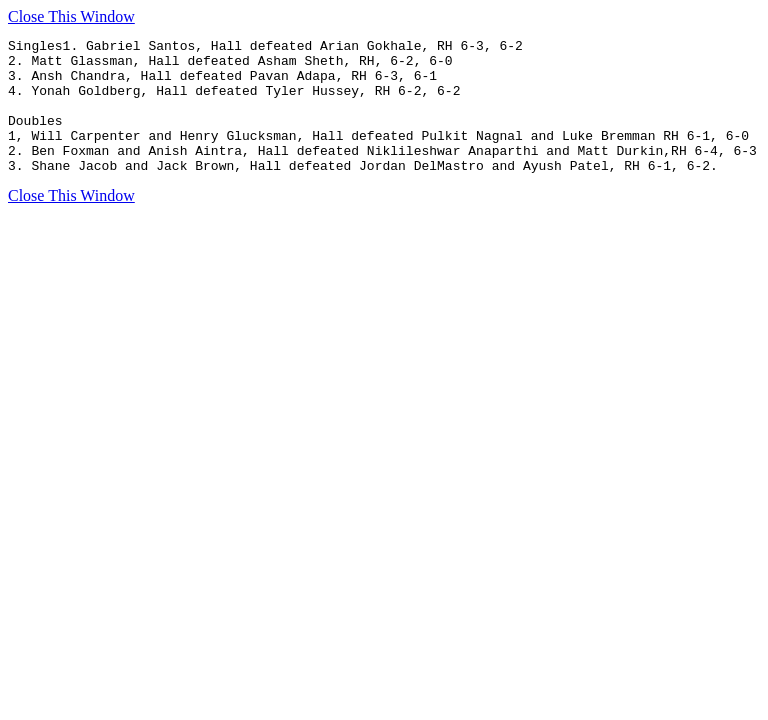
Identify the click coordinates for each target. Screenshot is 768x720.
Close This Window (71, 16)
